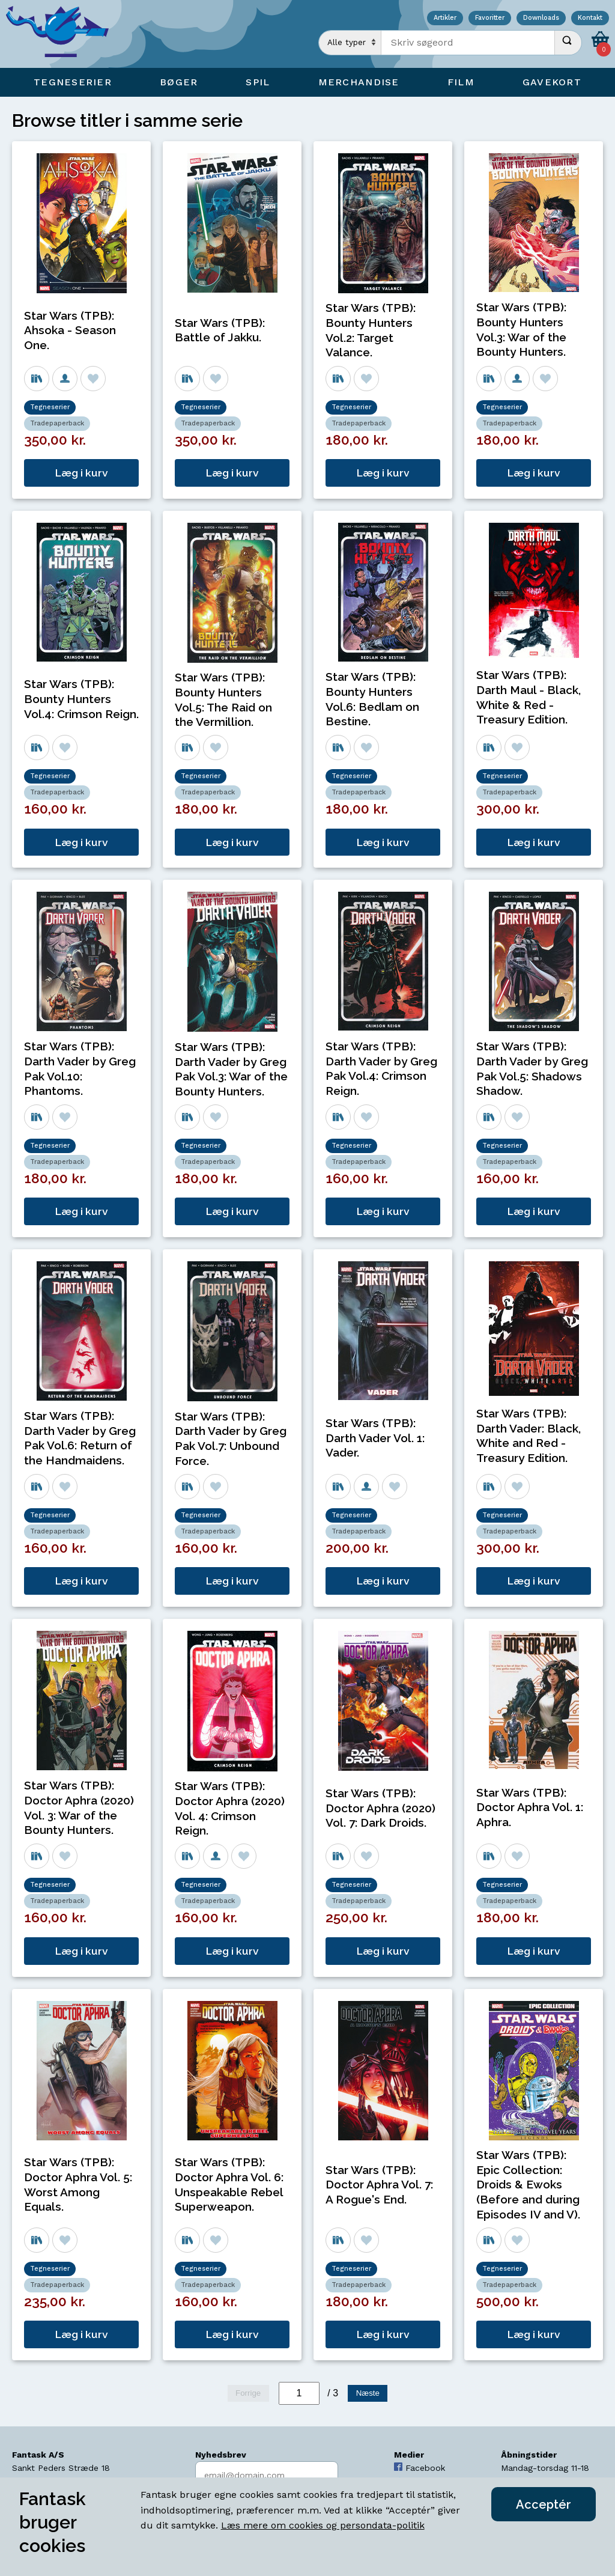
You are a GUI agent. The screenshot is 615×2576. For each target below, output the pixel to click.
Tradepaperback (57, 423)
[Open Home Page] (63, 34)
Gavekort (552, 82)
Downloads (541, 18)
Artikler (445, 18)
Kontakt (590, 18)
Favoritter (489, 18)
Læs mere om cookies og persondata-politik (323, 2525)
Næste (368, 2393)
